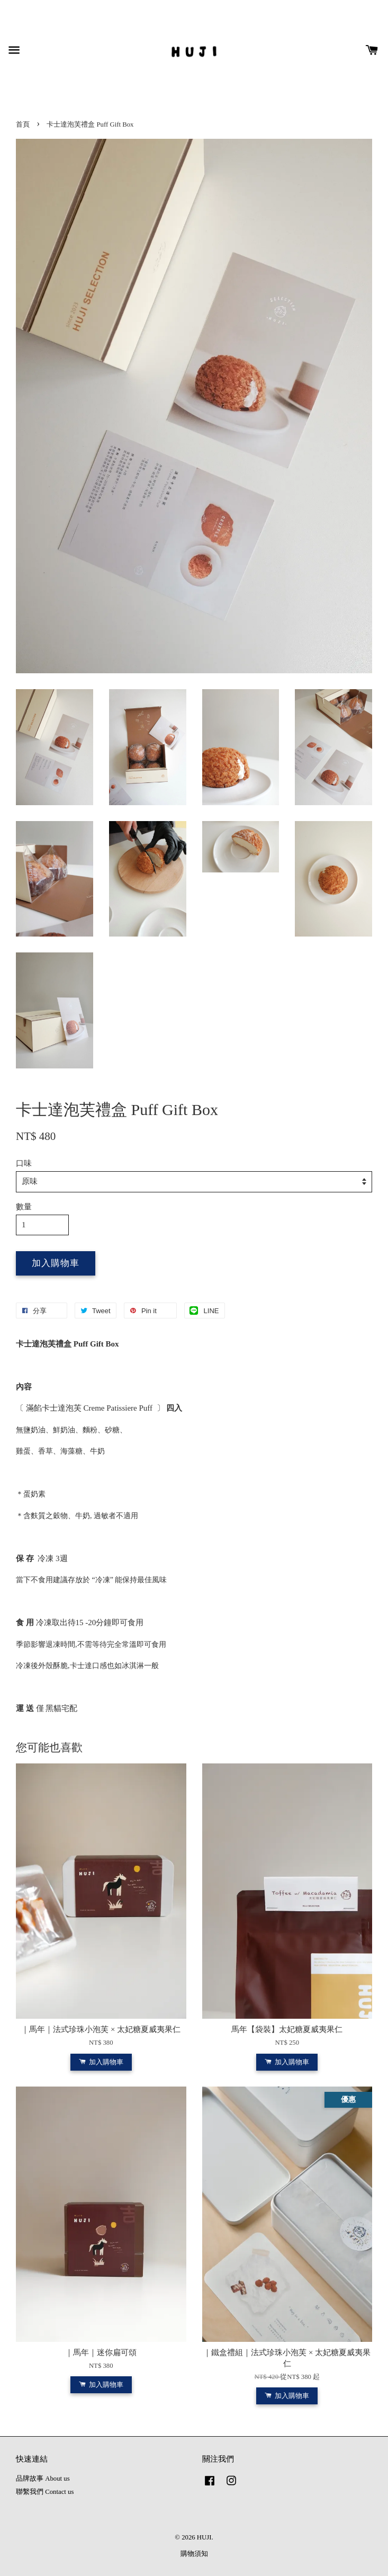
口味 (24, 1163)
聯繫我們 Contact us (45, 2491)
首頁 (23, 124)
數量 (24, 1206)
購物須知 (194, 2553)
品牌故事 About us (43, 2478)
